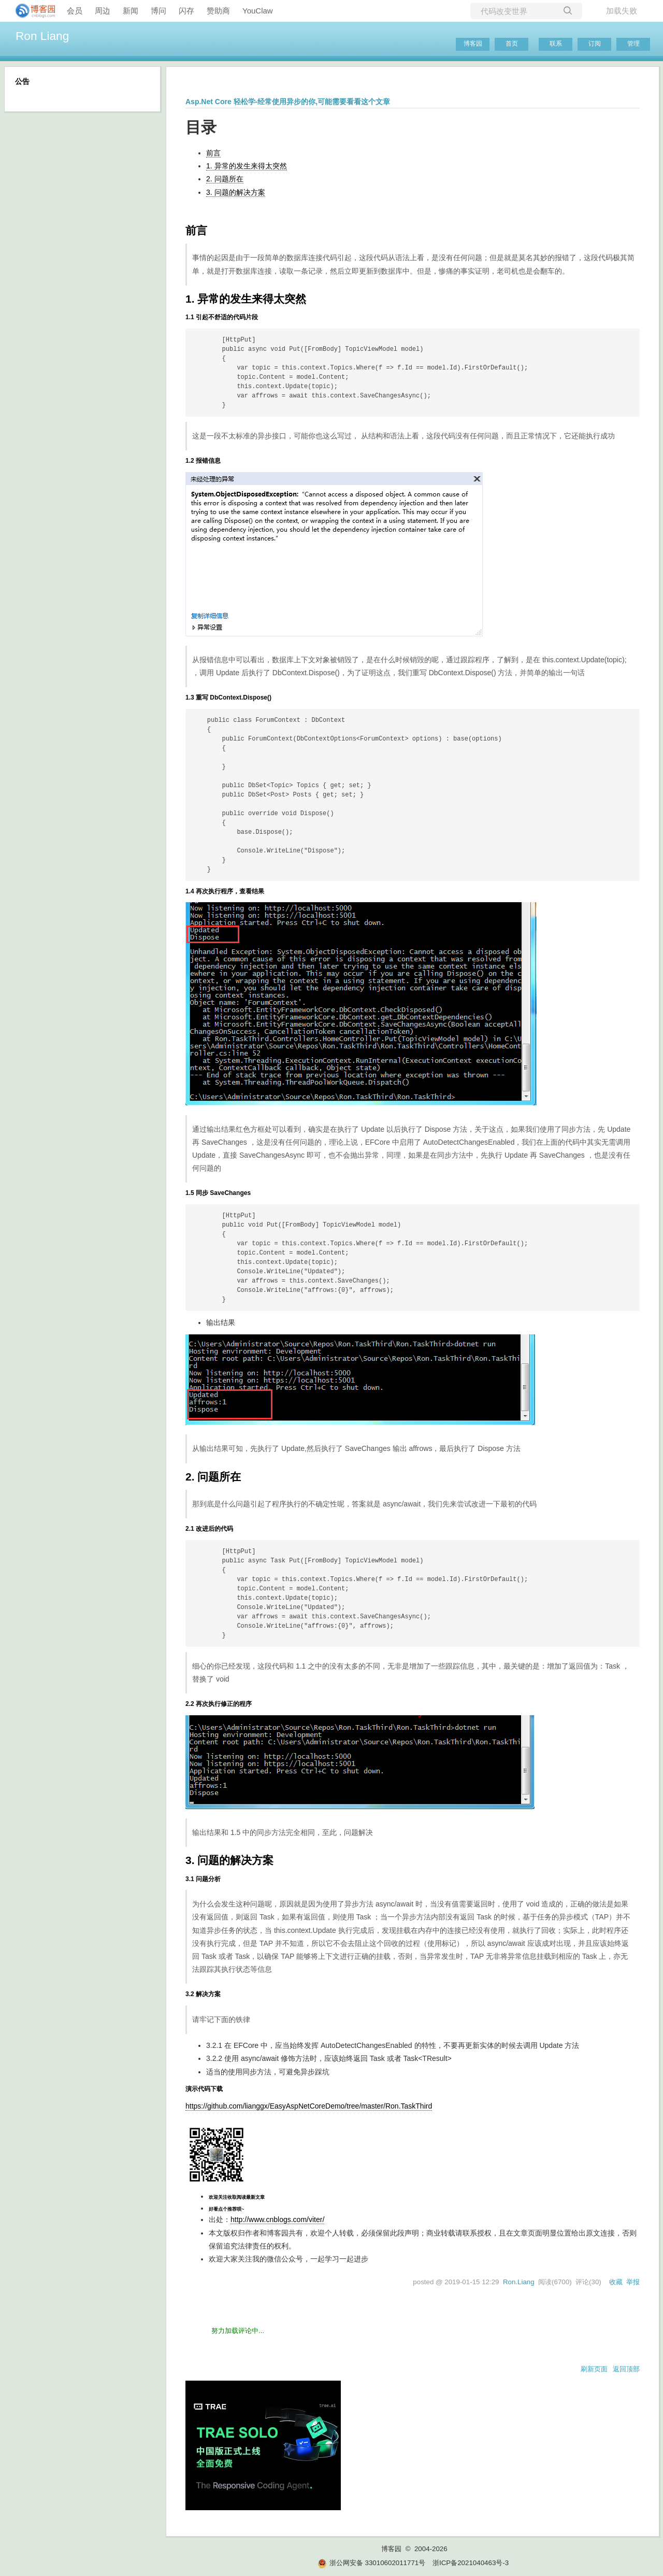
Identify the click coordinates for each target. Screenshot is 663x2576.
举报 (633, 2282)
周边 (102, 10)
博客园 (473, 43)
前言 (213, 153)
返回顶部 (626, 2369)
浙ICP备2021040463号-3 (471, 2563)
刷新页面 (594, 2369)
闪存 (186, 10)
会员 (74, 10)
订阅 (594, 43)
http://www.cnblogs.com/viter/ (277, 2219)
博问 (158, 10)
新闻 (130, 10)
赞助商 (218, 10)
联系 (556, 43)
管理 (633, 43)
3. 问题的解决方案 (235, 192)
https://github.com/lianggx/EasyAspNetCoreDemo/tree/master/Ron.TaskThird (308, 2106)
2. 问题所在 (224, 179)
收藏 (616, 2282)
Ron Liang (42, 35)
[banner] (31, 11)
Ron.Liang (519, 2282)
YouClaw (257, 10)
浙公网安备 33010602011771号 (371, 2563)
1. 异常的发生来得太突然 (246, 166)
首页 (512, 43)
